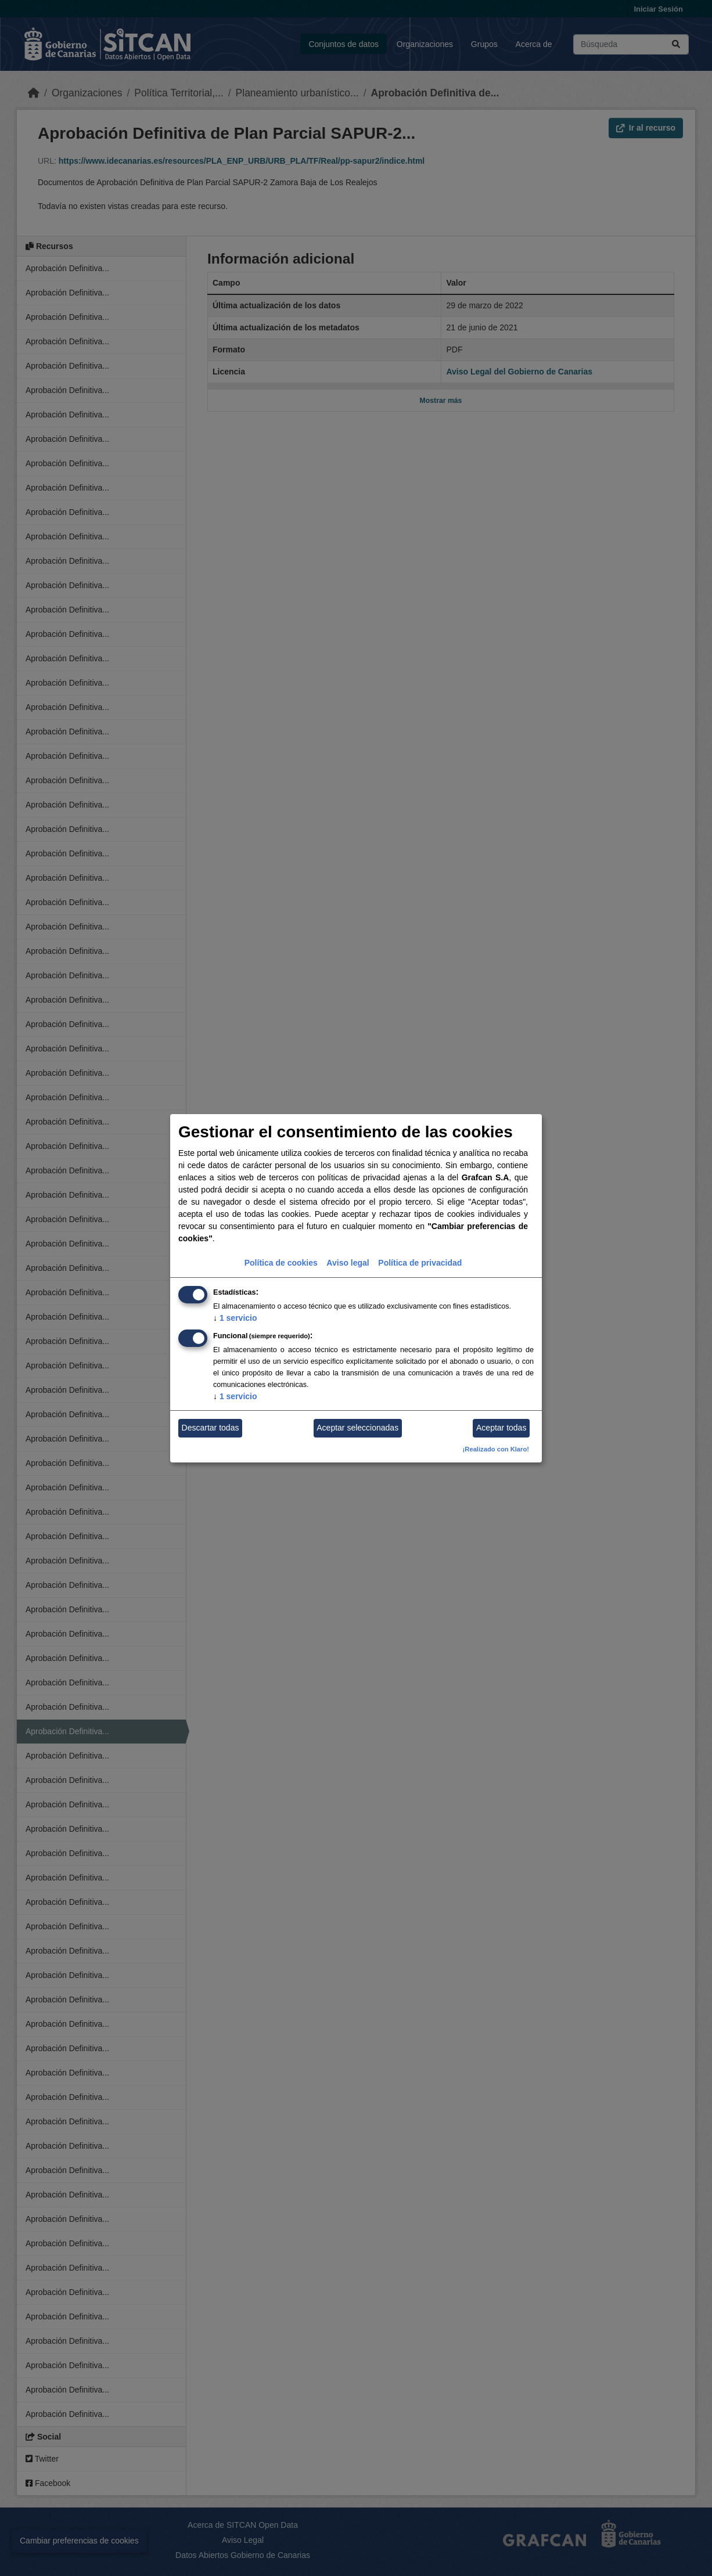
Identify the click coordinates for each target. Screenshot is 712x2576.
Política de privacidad (420, 1262)
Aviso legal (347, 1262)
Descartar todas (210, 1427)
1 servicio (235, 1318)
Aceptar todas (501, 1427)
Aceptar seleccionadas (357, 1427)
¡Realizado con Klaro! (496, 1449)
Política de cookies (281, 1262)
